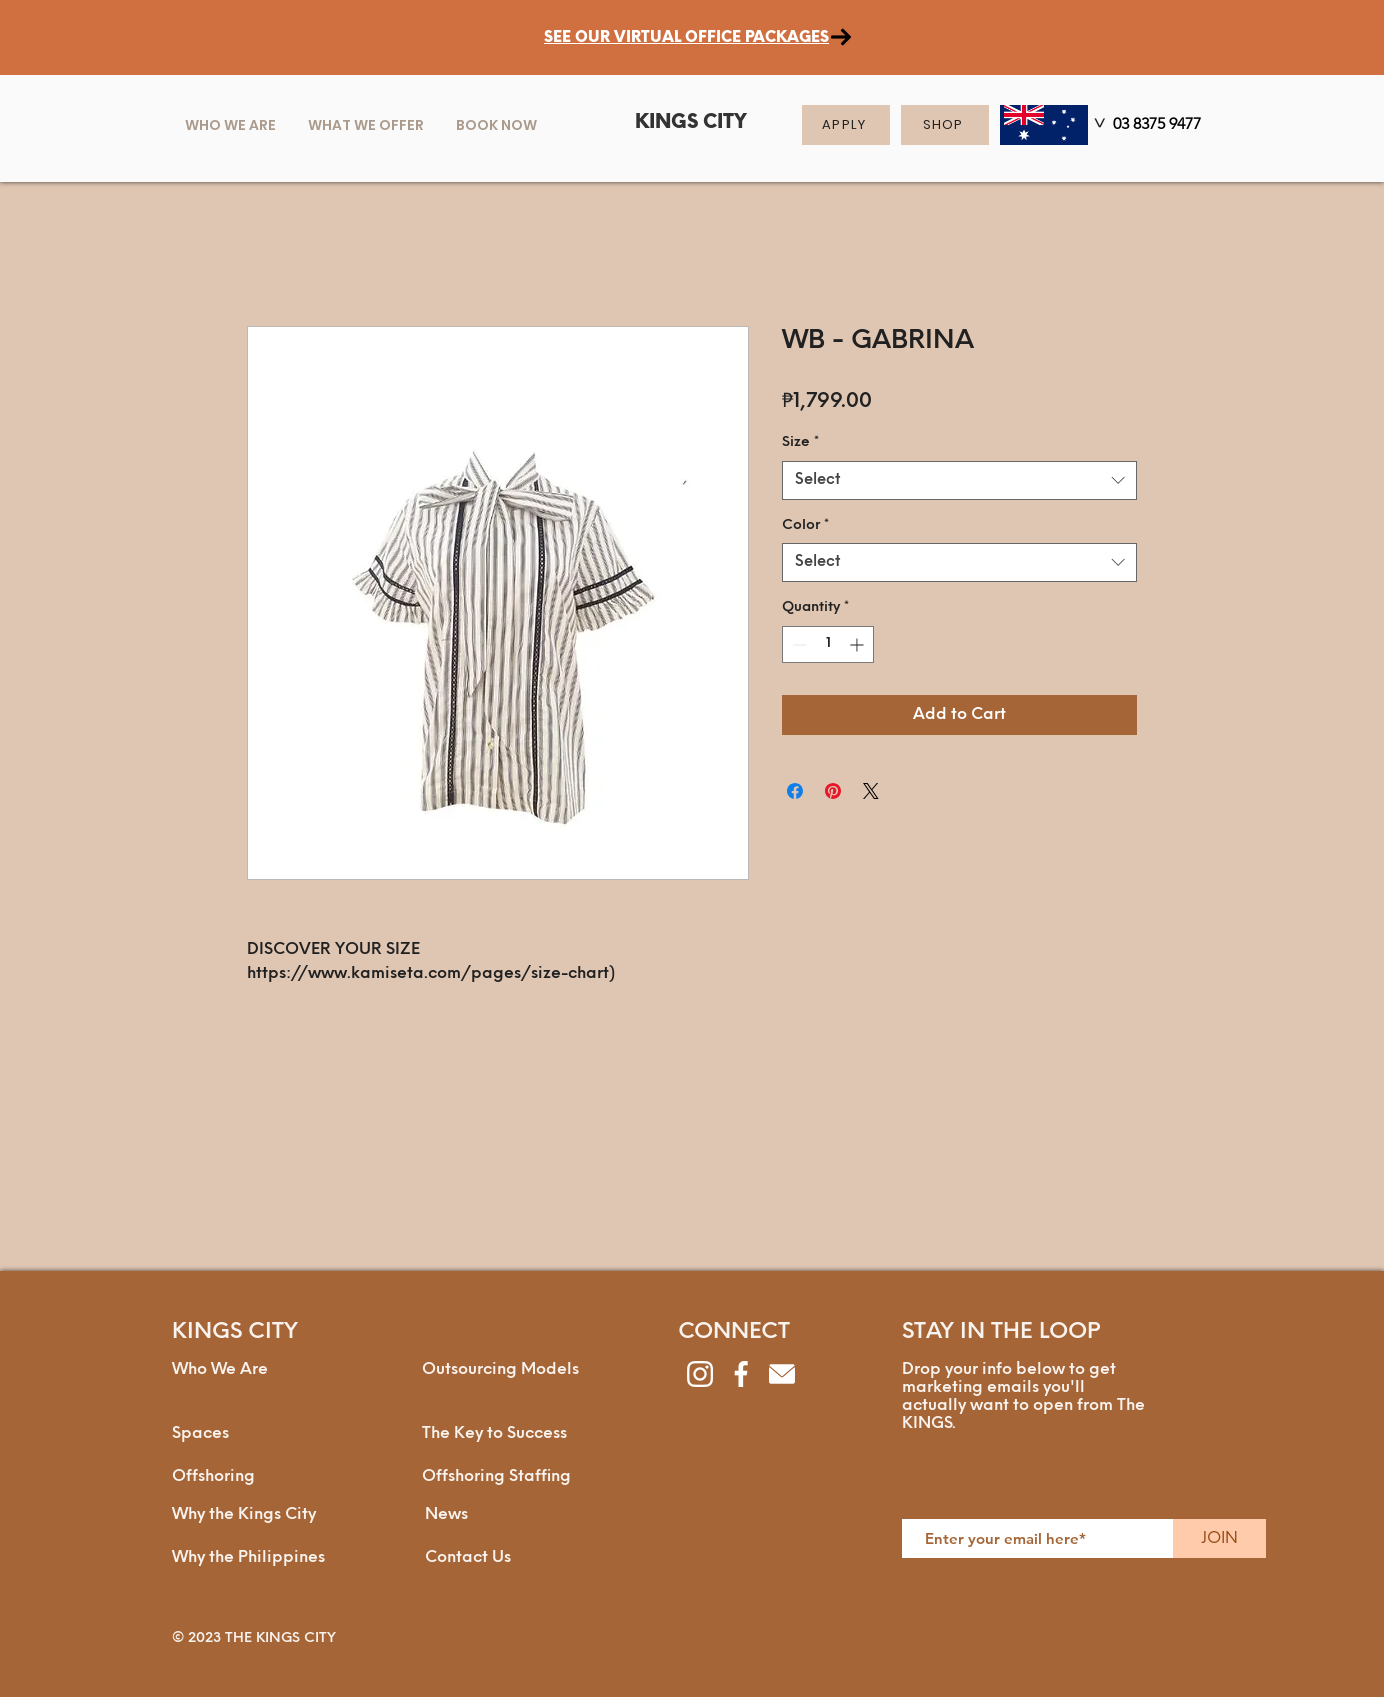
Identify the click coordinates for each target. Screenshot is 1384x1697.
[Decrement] (797, 644)
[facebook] (741, 1374)
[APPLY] (846, 125)
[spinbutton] (828, 644)
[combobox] (959, 480)
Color (805, 525)
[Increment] (858, 644)
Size (800, 442)
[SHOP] (945, 125)
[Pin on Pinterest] (833, 791)
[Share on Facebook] (795, 791)
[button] (366, 125)
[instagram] (700, 1374)
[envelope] (782, 1374)
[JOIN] (1219, 1538)
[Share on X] (871, 791)
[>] (1098, 126)
